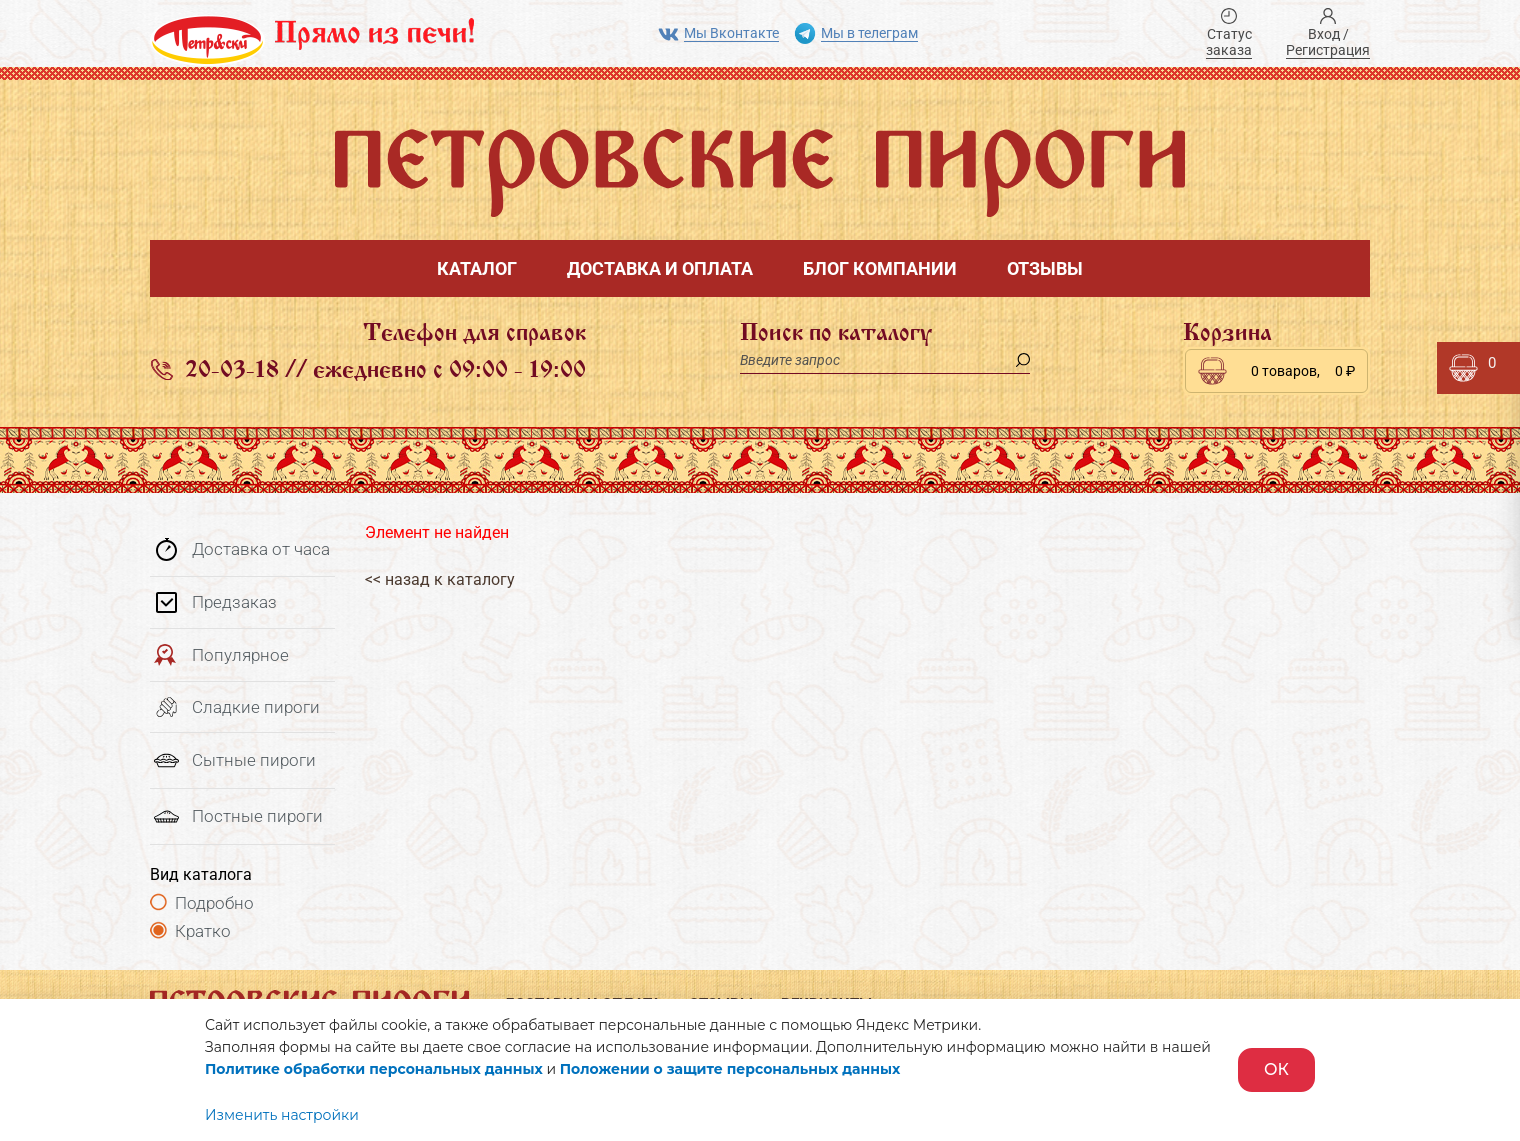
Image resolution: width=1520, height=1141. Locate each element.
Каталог (477, 268)
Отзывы (1045, 268)
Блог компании (880, 268)
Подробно (214, 903)
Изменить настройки (282, 1115)
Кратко (203, 931)
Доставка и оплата (660, 268)
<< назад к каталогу (440, 579)
